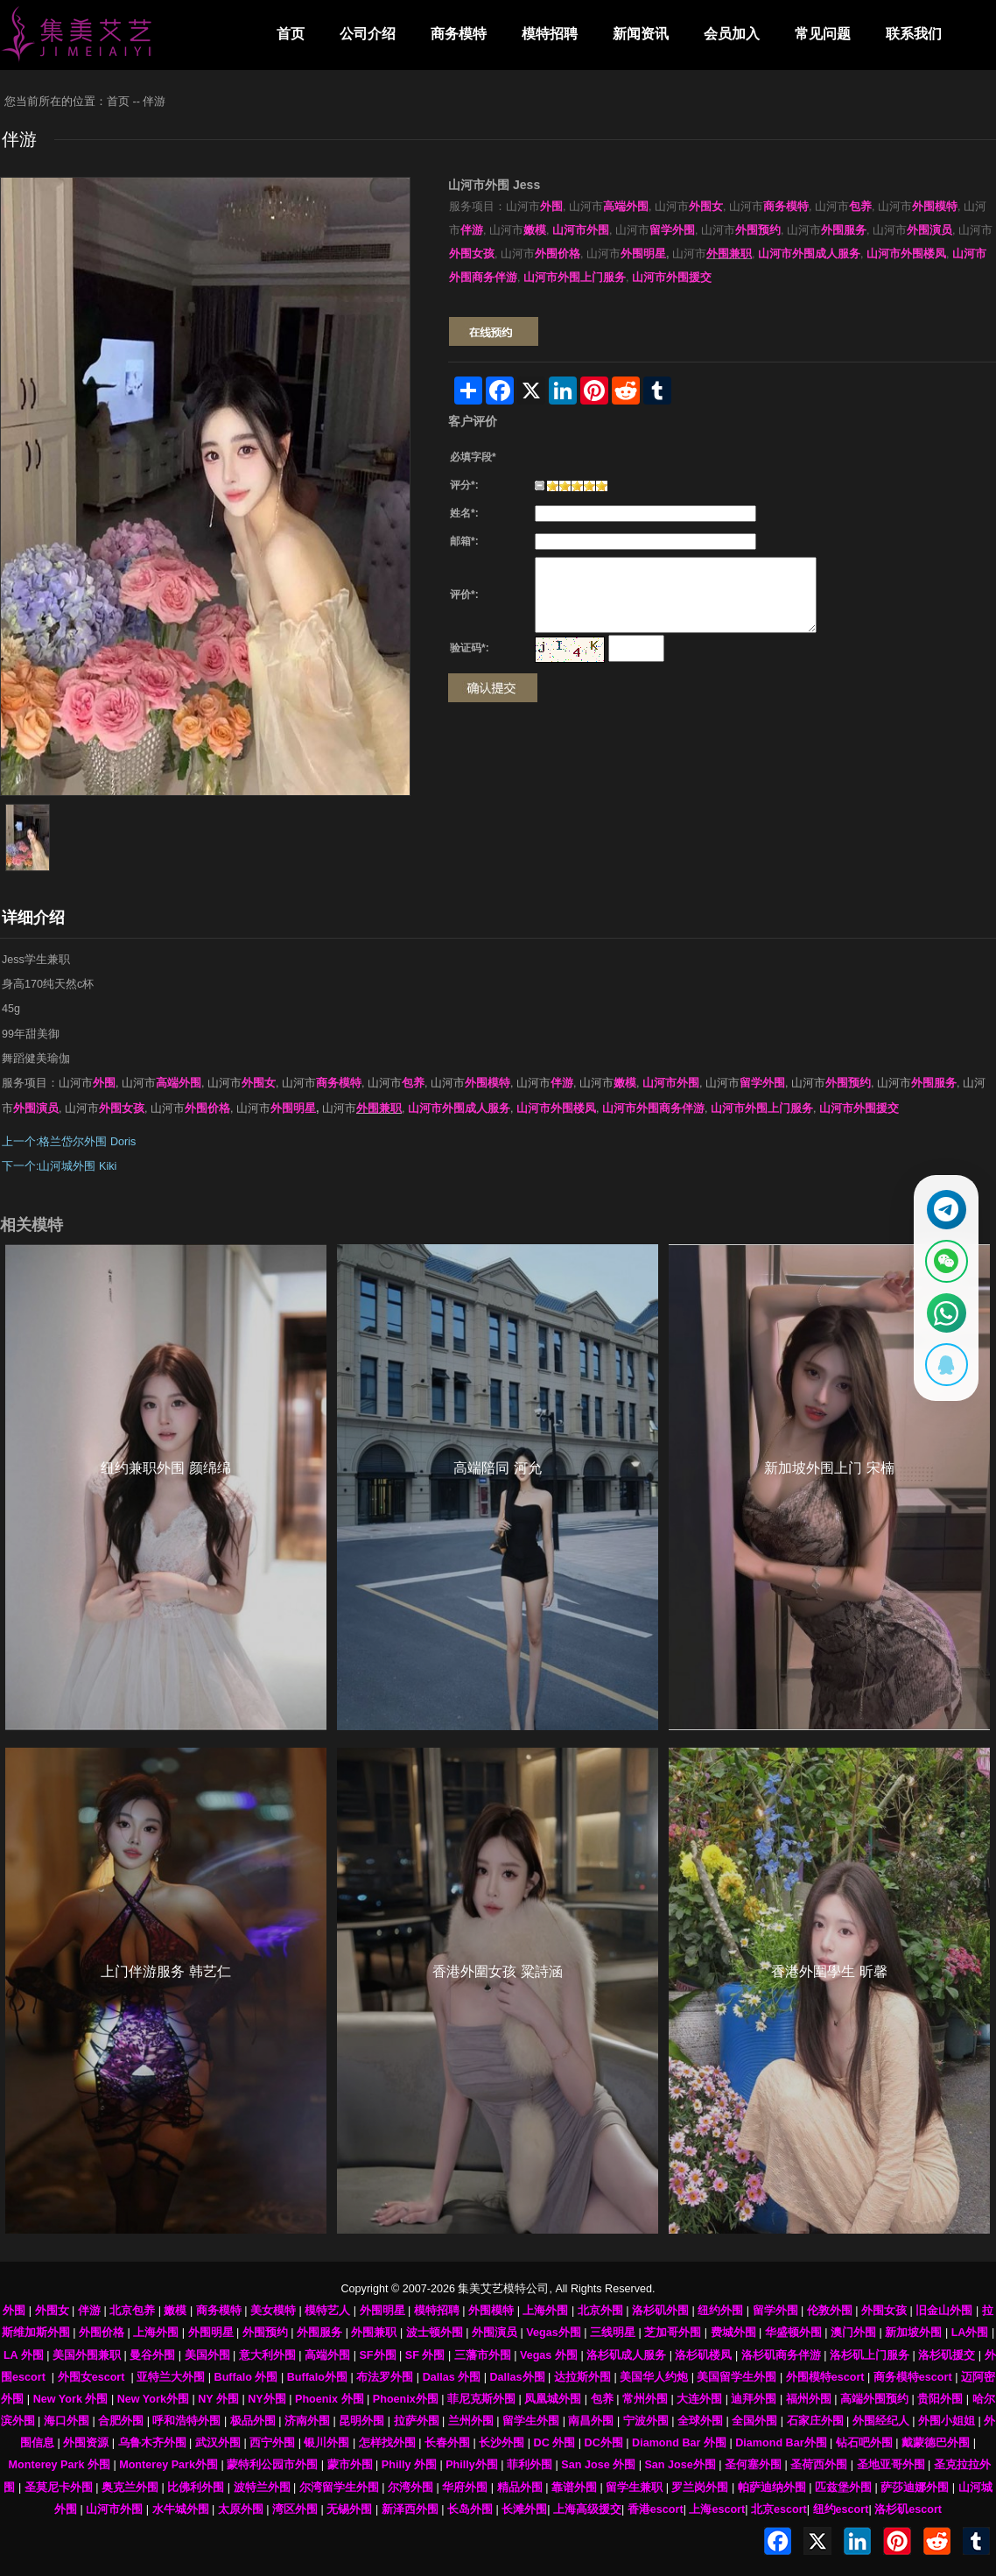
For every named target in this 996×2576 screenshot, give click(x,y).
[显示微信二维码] (940, 1258)
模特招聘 (550, 33)
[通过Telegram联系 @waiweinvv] (941, 1199)
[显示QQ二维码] (940, 1375)
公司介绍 (368, 33)
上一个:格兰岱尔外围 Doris (69, 1142)
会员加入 (732, 33)
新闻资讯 (641, 33)
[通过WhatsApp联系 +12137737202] (941, 1317)
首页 (291, 33)
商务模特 (459, 33)
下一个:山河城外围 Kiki (59, 1166)
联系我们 (914, 33)
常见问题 (823, 33)
